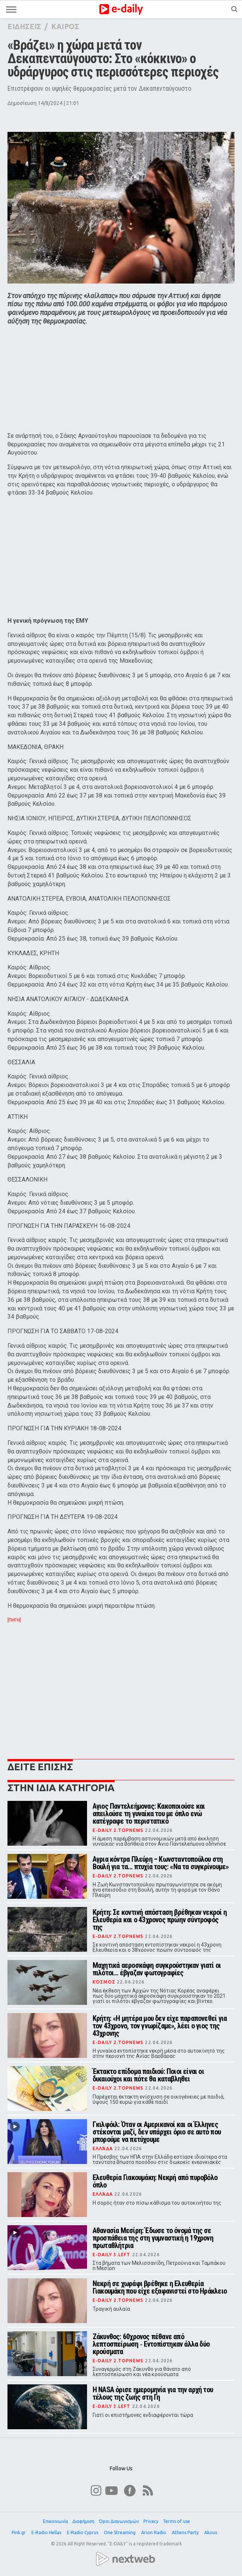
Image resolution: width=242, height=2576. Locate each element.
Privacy (150, 2521)
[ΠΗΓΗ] (14, 1620)
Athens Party (186, 2532)
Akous (211, 2532)
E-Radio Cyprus (83, 2532)
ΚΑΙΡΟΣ (65, 26)
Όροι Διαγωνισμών (119, 2521)
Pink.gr (19, 2532)
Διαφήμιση (83, 2521)
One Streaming (120, 2532)
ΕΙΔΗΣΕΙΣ (24, 26)
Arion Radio (154, 2532)
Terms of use (176, 2521)
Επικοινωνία (55, 2521)
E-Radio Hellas (46, 2532)
